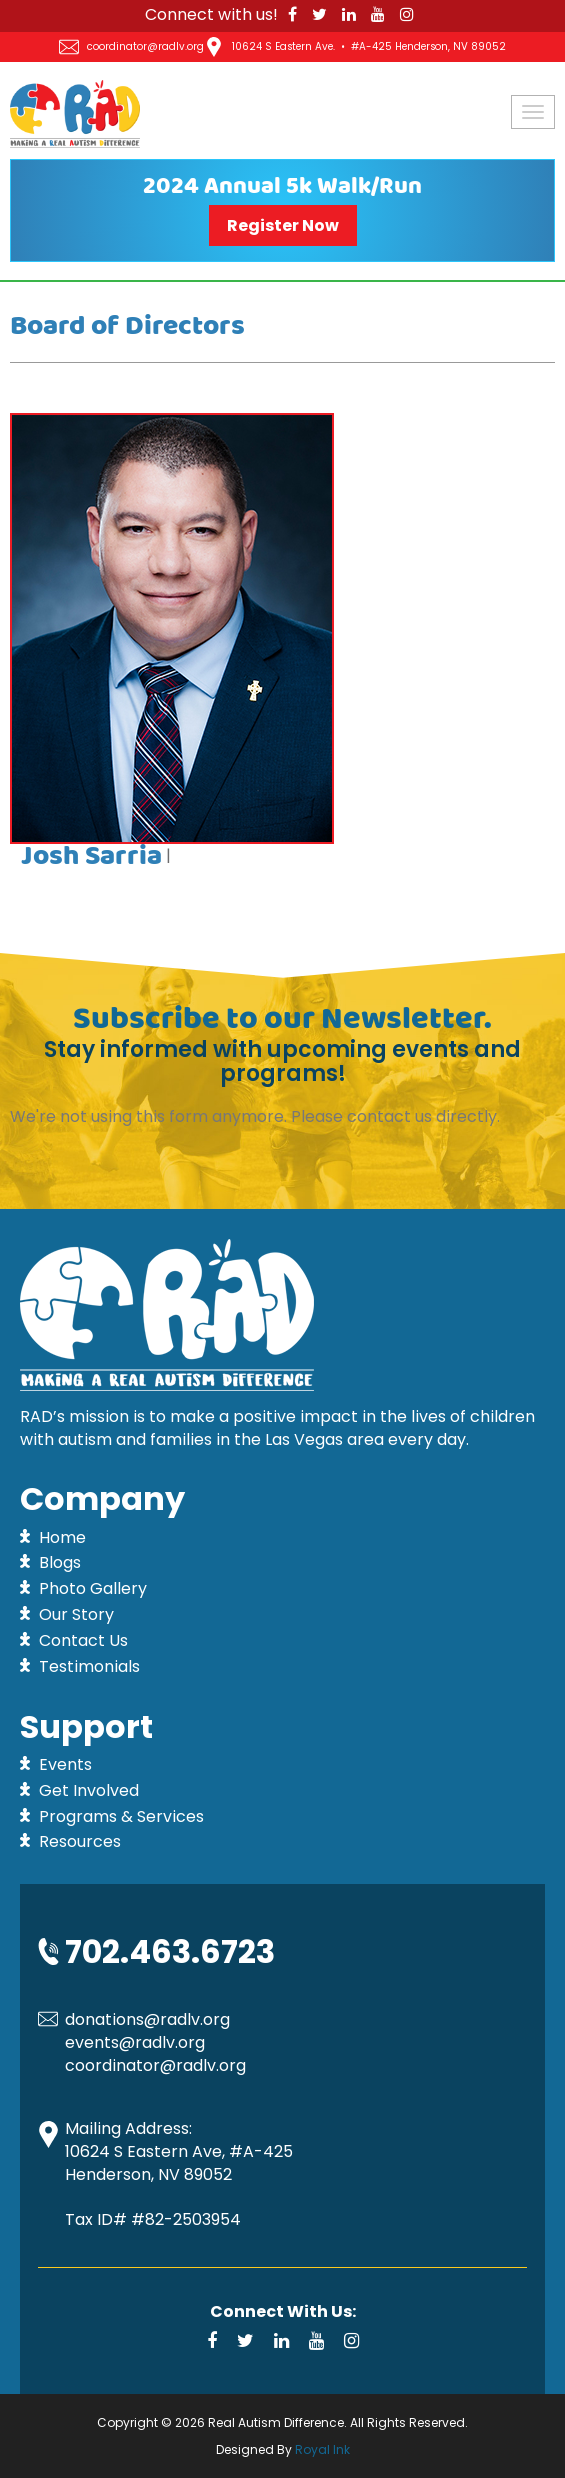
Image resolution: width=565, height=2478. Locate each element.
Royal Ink (322, 2449)
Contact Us (83, 1640)
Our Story (76, 1614)
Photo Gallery (93, 1588)
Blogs (60, 1562)
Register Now (283, 225)
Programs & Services (121, 1816)
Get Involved (89, 1790)
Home (62, 1537)
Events (65, 1764)
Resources (80, 1841)
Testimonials (89, 1666)
